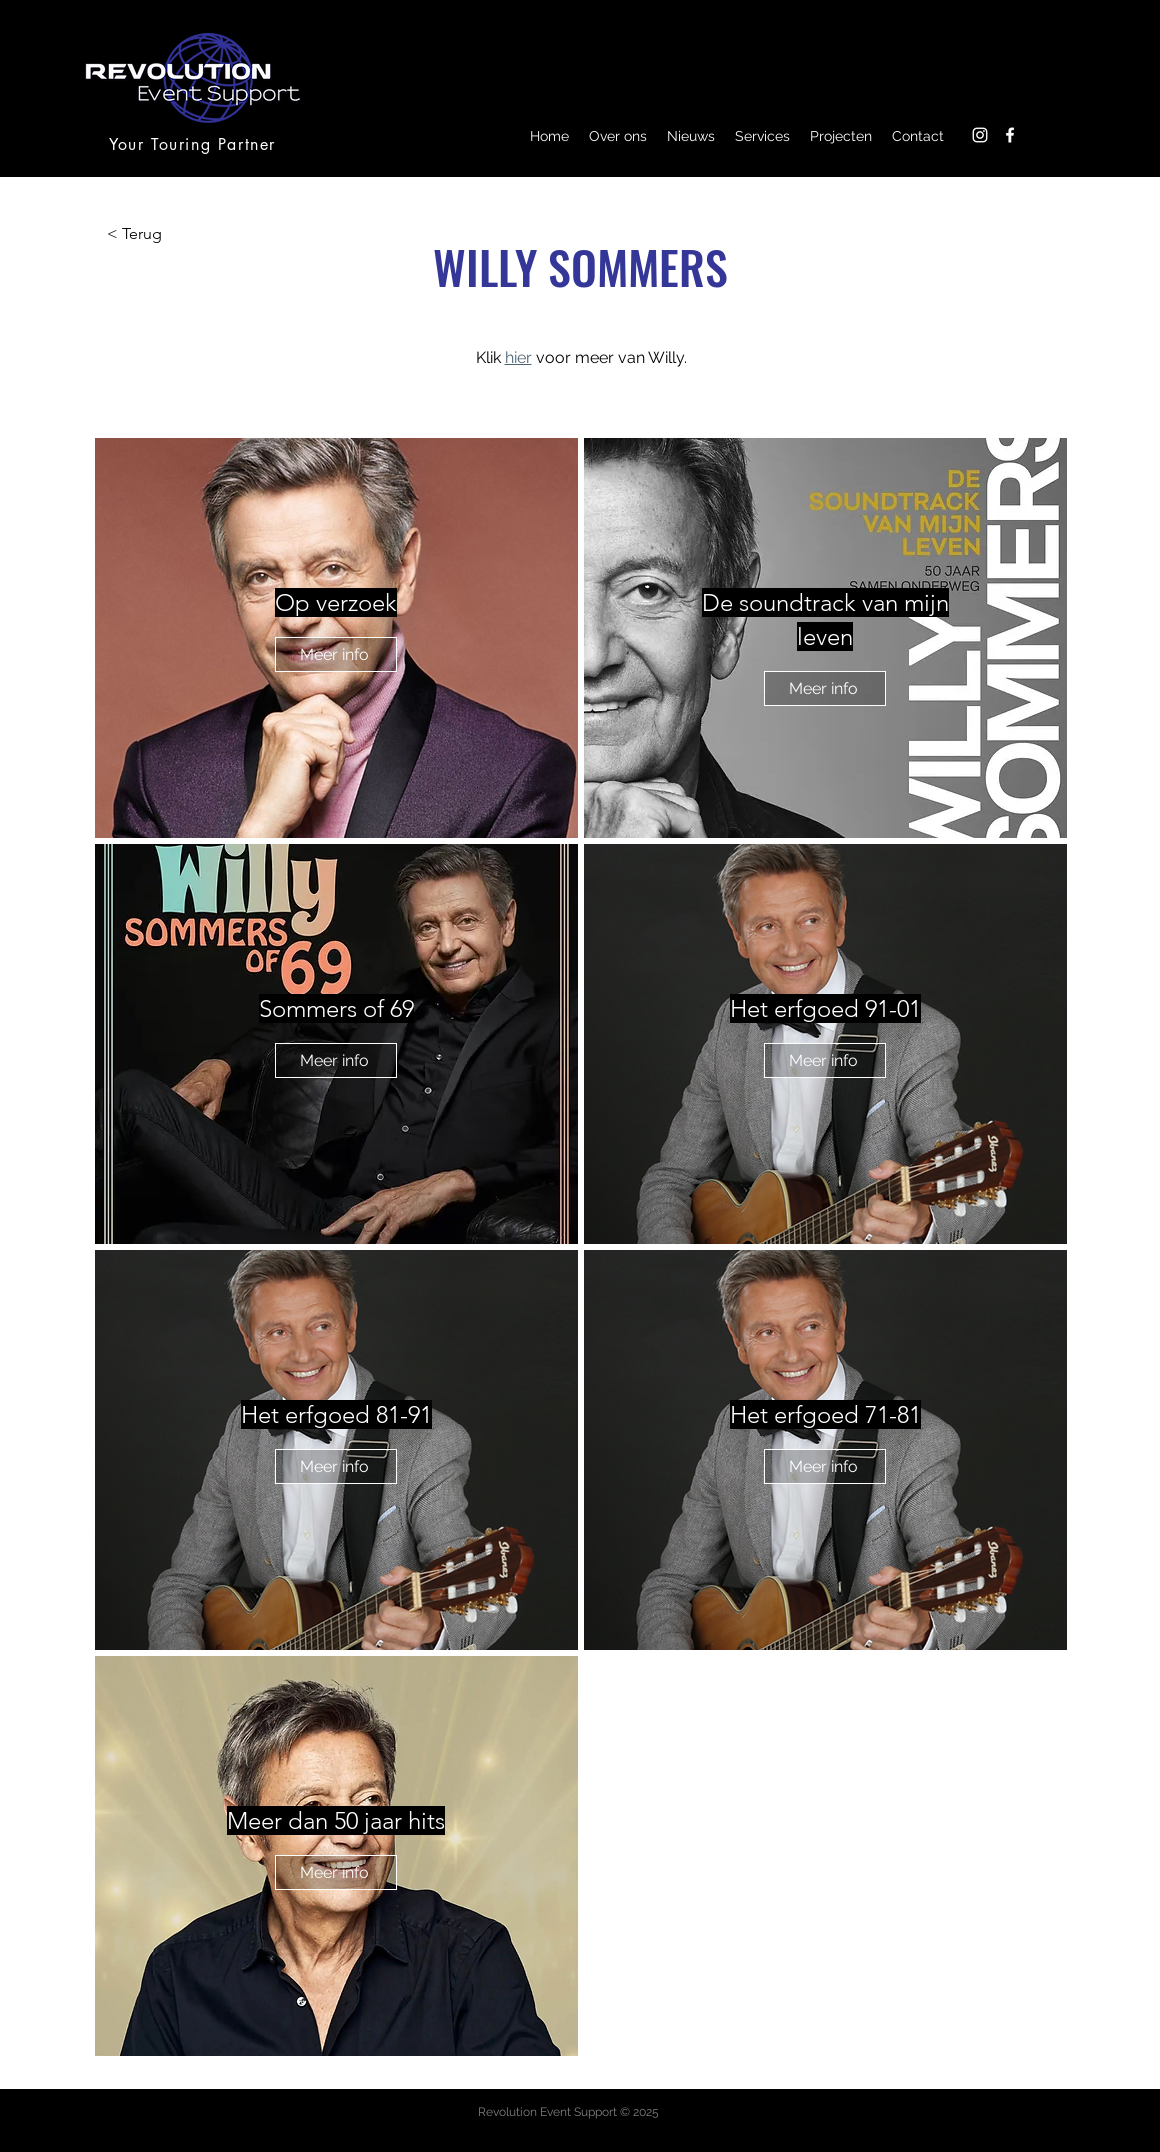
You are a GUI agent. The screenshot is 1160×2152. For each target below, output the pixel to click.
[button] (618, 136)
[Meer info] (336, 654)
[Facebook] (1010, 135)
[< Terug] (173, 234)
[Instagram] (980, 135)
